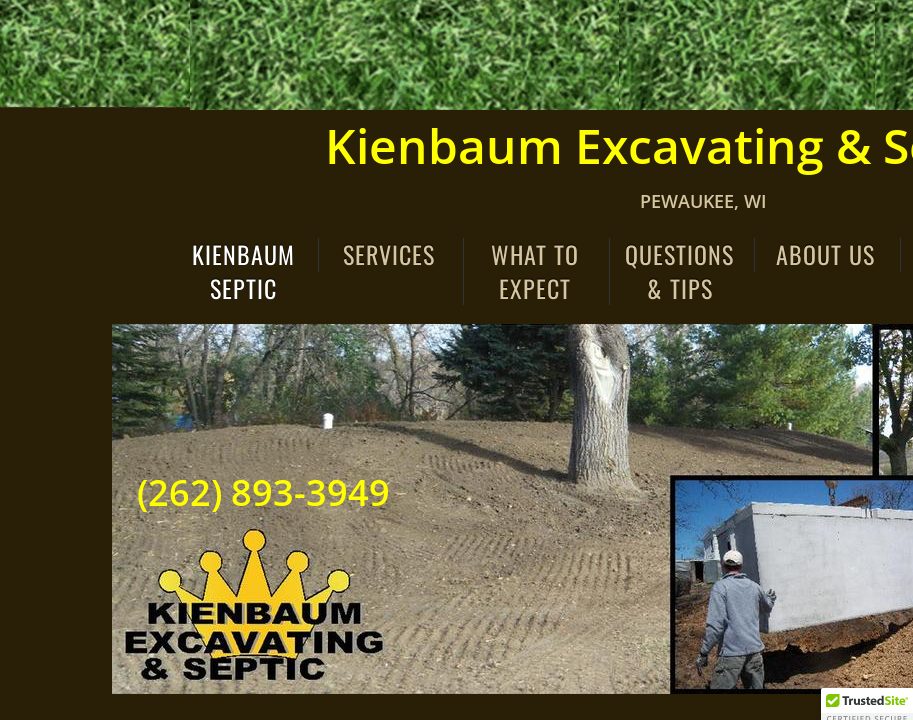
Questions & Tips (679, 271)
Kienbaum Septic (243, 271)
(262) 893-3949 (263, 492)
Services (389, 255)
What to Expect (535, 271)
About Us (825, 255)
